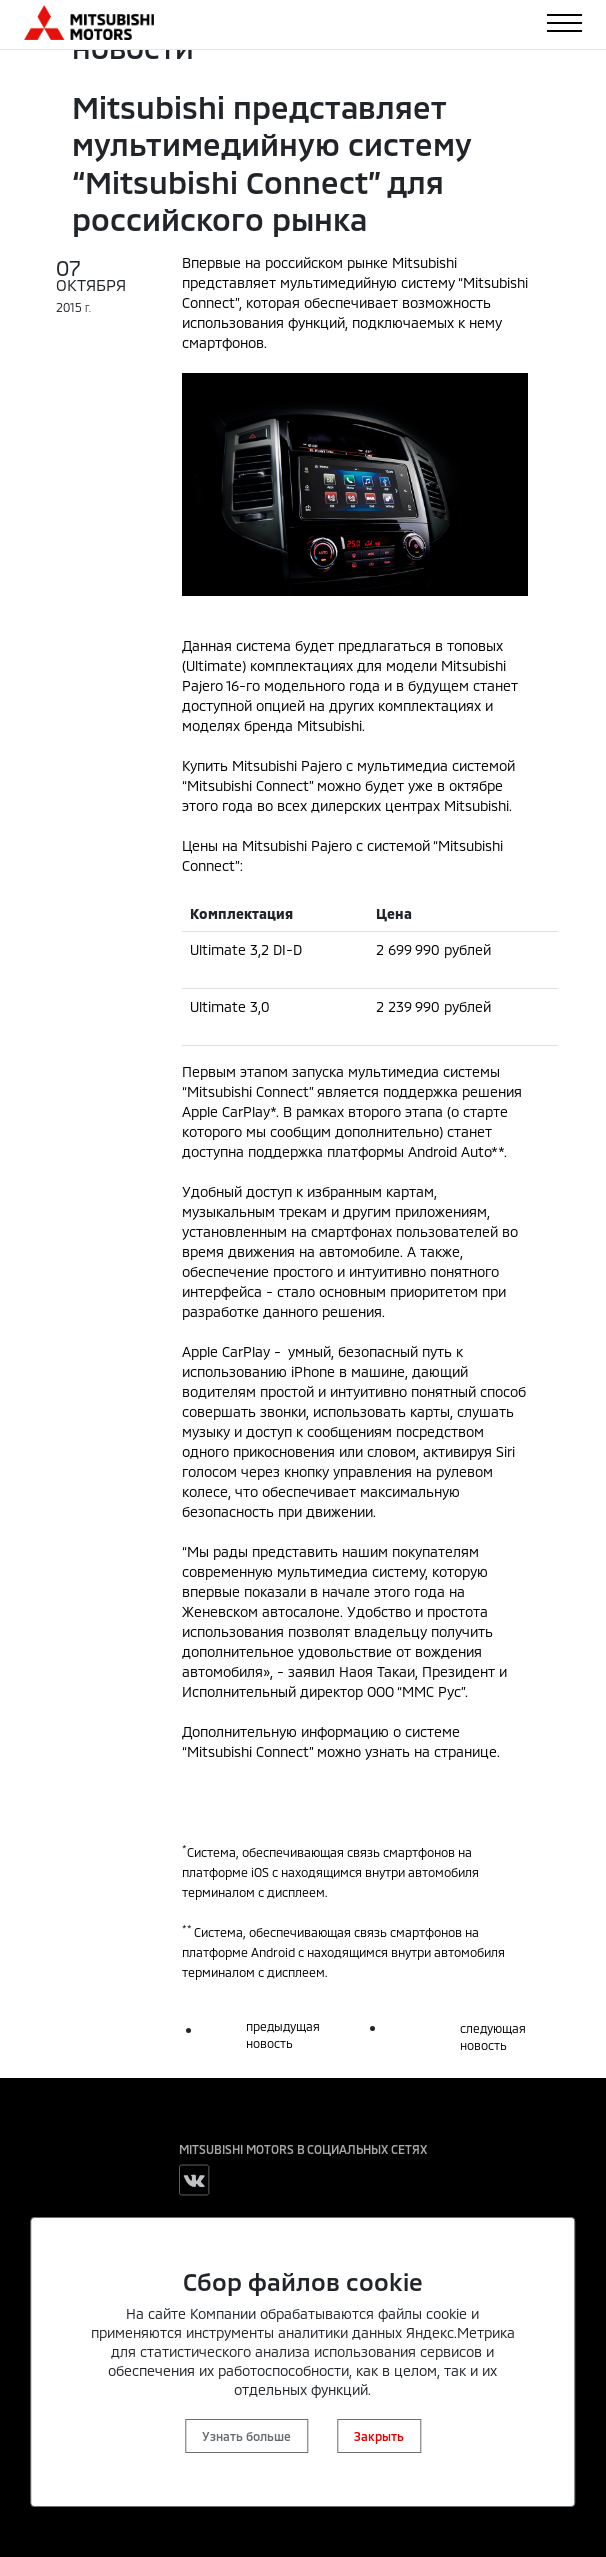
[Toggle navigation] (564, 23)
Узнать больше (246, 2436)
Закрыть (379, 2436)
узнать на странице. (432, 1751)
